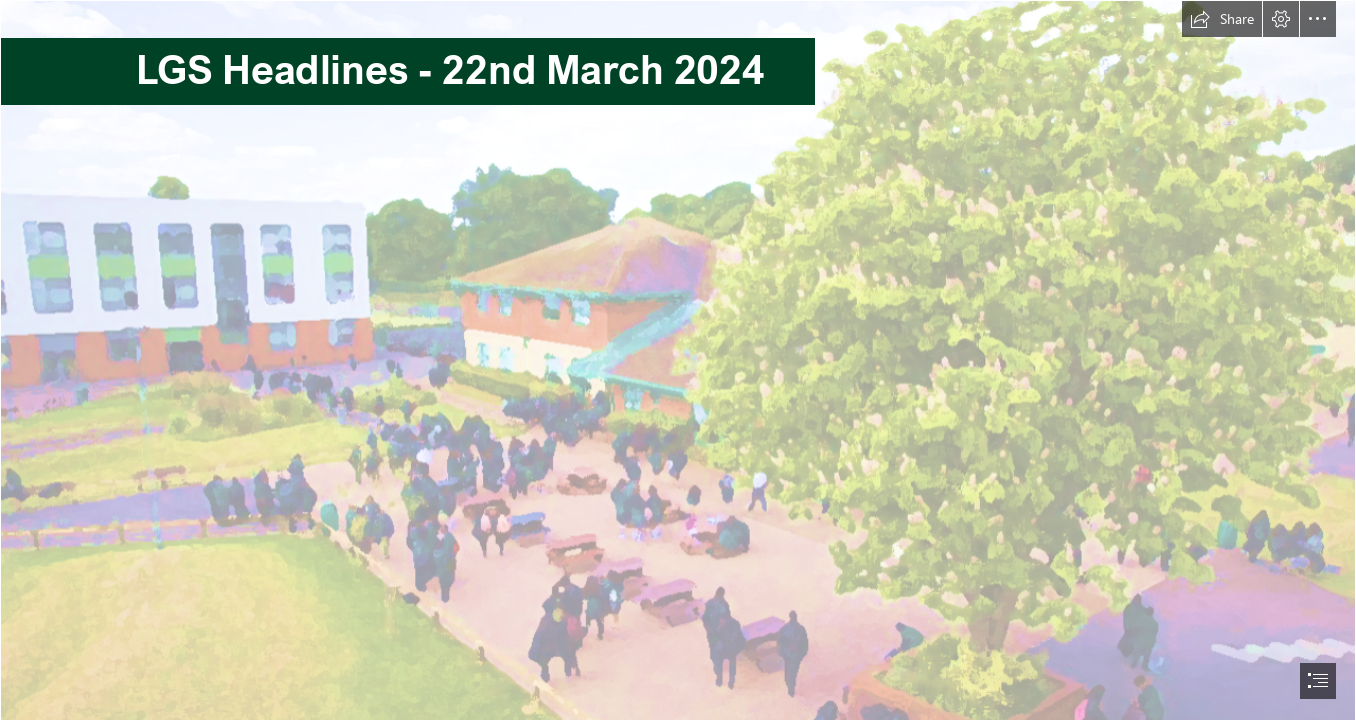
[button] (1222, 19)
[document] (678, 360)
